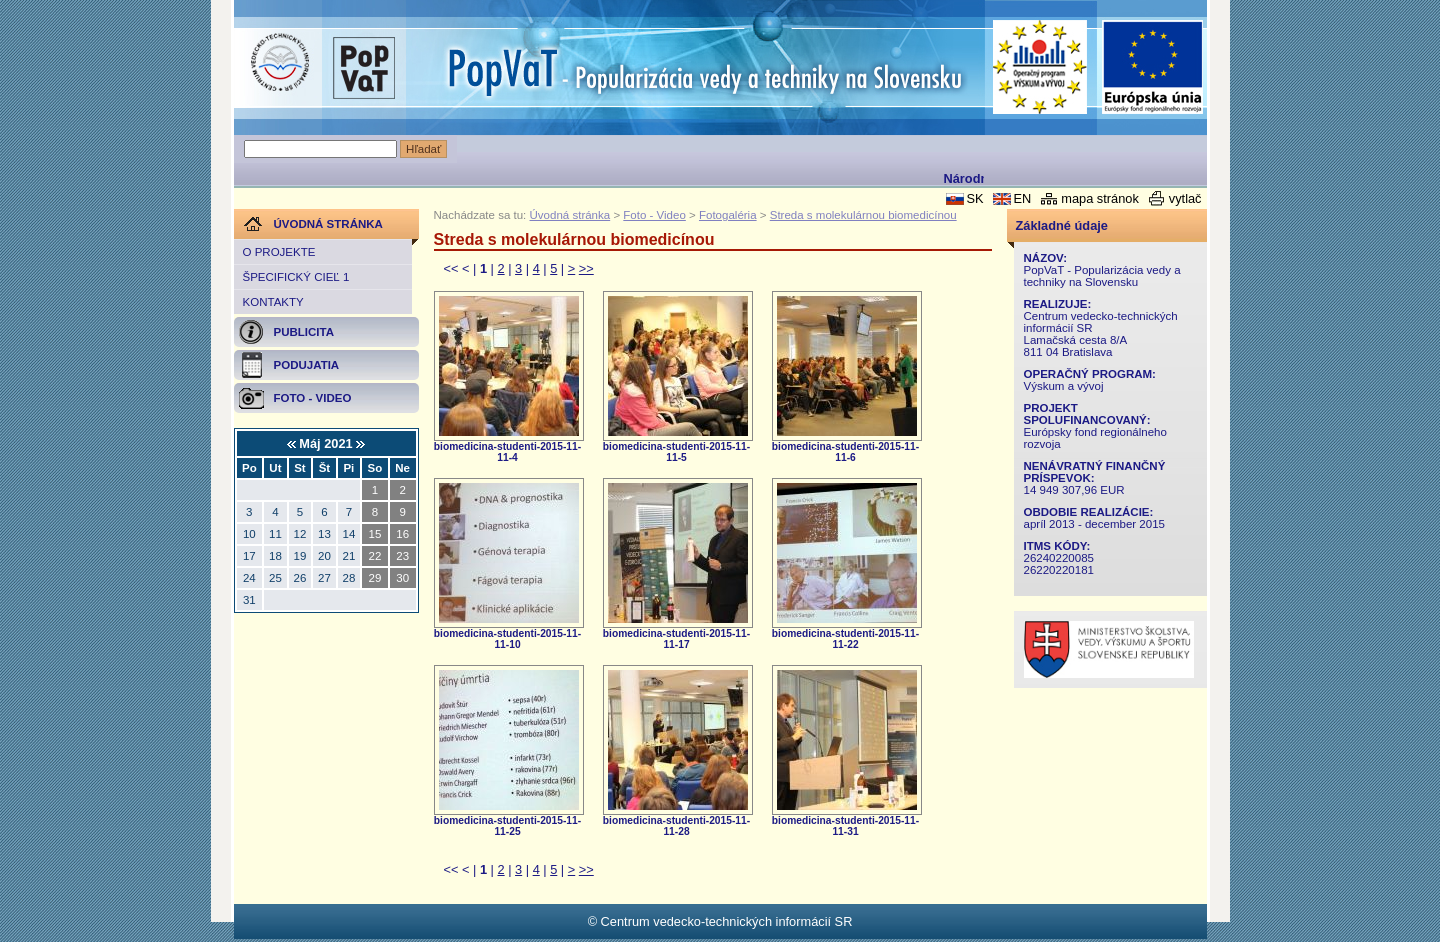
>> (586, 268)
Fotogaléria (728, 215)
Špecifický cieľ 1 (296, 277)
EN (1022, 198)
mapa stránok (1100, 198)
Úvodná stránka (570, 215)
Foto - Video (654, 215)
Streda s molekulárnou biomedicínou (863, 215)
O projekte (279, 252)
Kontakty (273, 302)
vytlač (1185, 198)
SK (974, 198)
